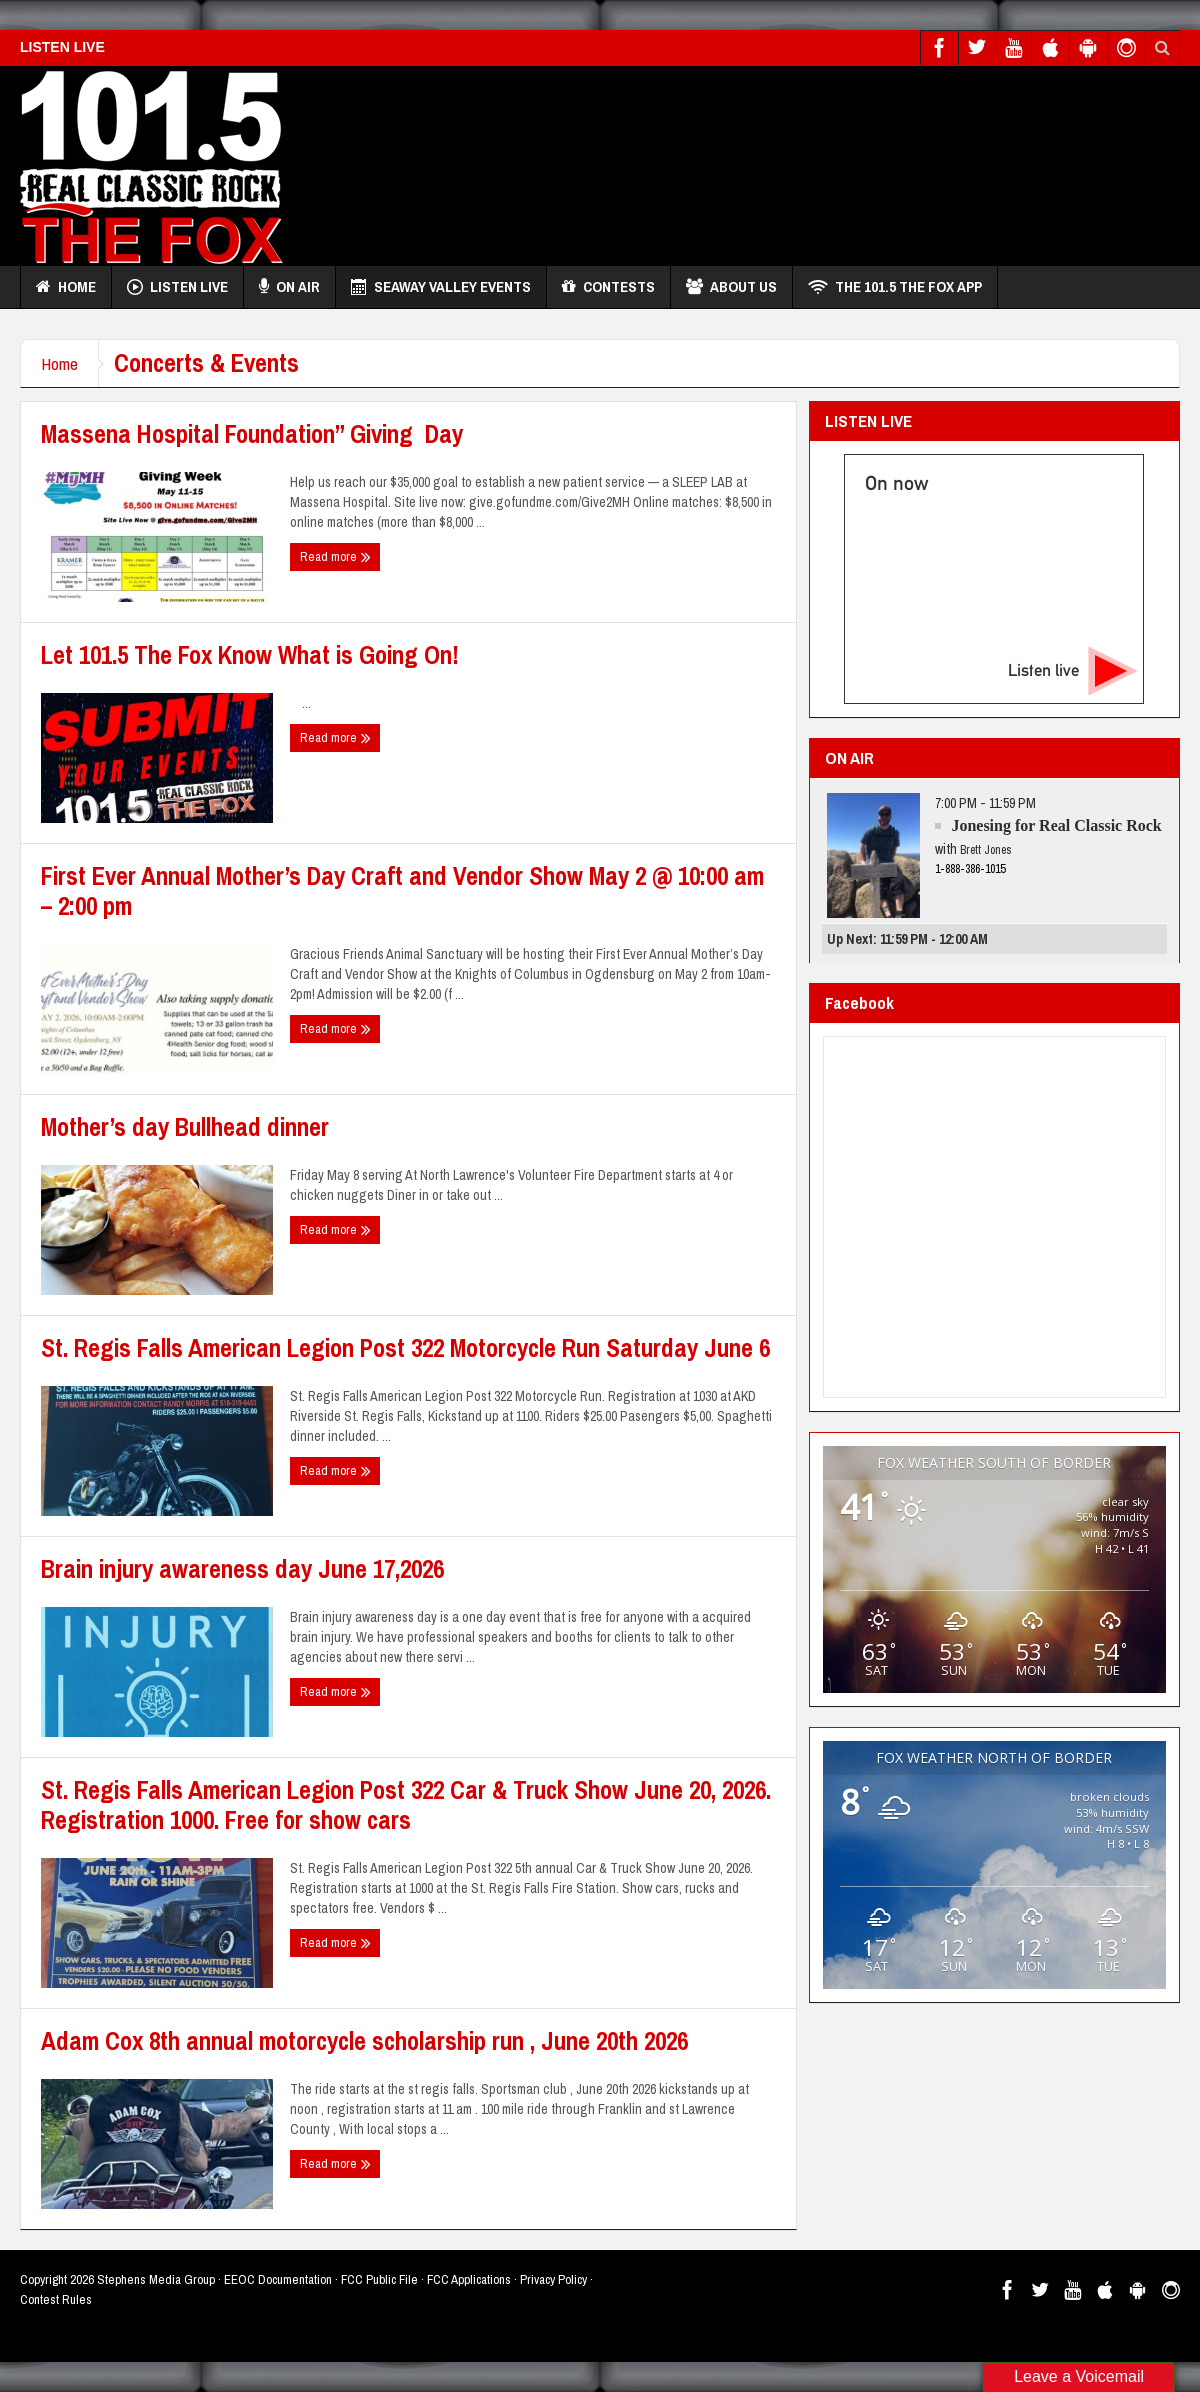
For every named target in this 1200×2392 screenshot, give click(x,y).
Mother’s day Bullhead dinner (185, 1127)
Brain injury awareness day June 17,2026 (242, 1569)
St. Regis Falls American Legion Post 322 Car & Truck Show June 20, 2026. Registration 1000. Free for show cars (406, 1805)
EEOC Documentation (278, 2279)
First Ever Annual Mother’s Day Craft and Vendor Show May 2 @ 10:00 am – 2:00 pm (402, 891)
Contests (608, 287)
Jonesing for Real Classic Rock (1056, 825)
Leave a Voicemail (1079, 2376)
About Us (731, 287)
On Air (289, 287)
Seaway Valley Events (441, 287)
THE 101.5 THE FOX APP (895, 287)
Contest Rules (56, 2299)
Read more (335, 557)
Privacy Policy (553, 2279)
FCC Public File (379, 2279)
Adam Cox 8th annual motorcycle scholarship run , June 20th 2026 (364, 2041)
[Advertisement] (820, 256)
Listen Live (177, 287)
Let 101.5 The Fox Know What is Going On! (250, 655)
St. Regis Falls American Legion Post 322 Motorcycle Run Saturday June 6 (405, 1348)
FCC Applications (469, 2279)
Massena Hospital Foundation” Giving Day (252, 434)
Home (66, 287)
